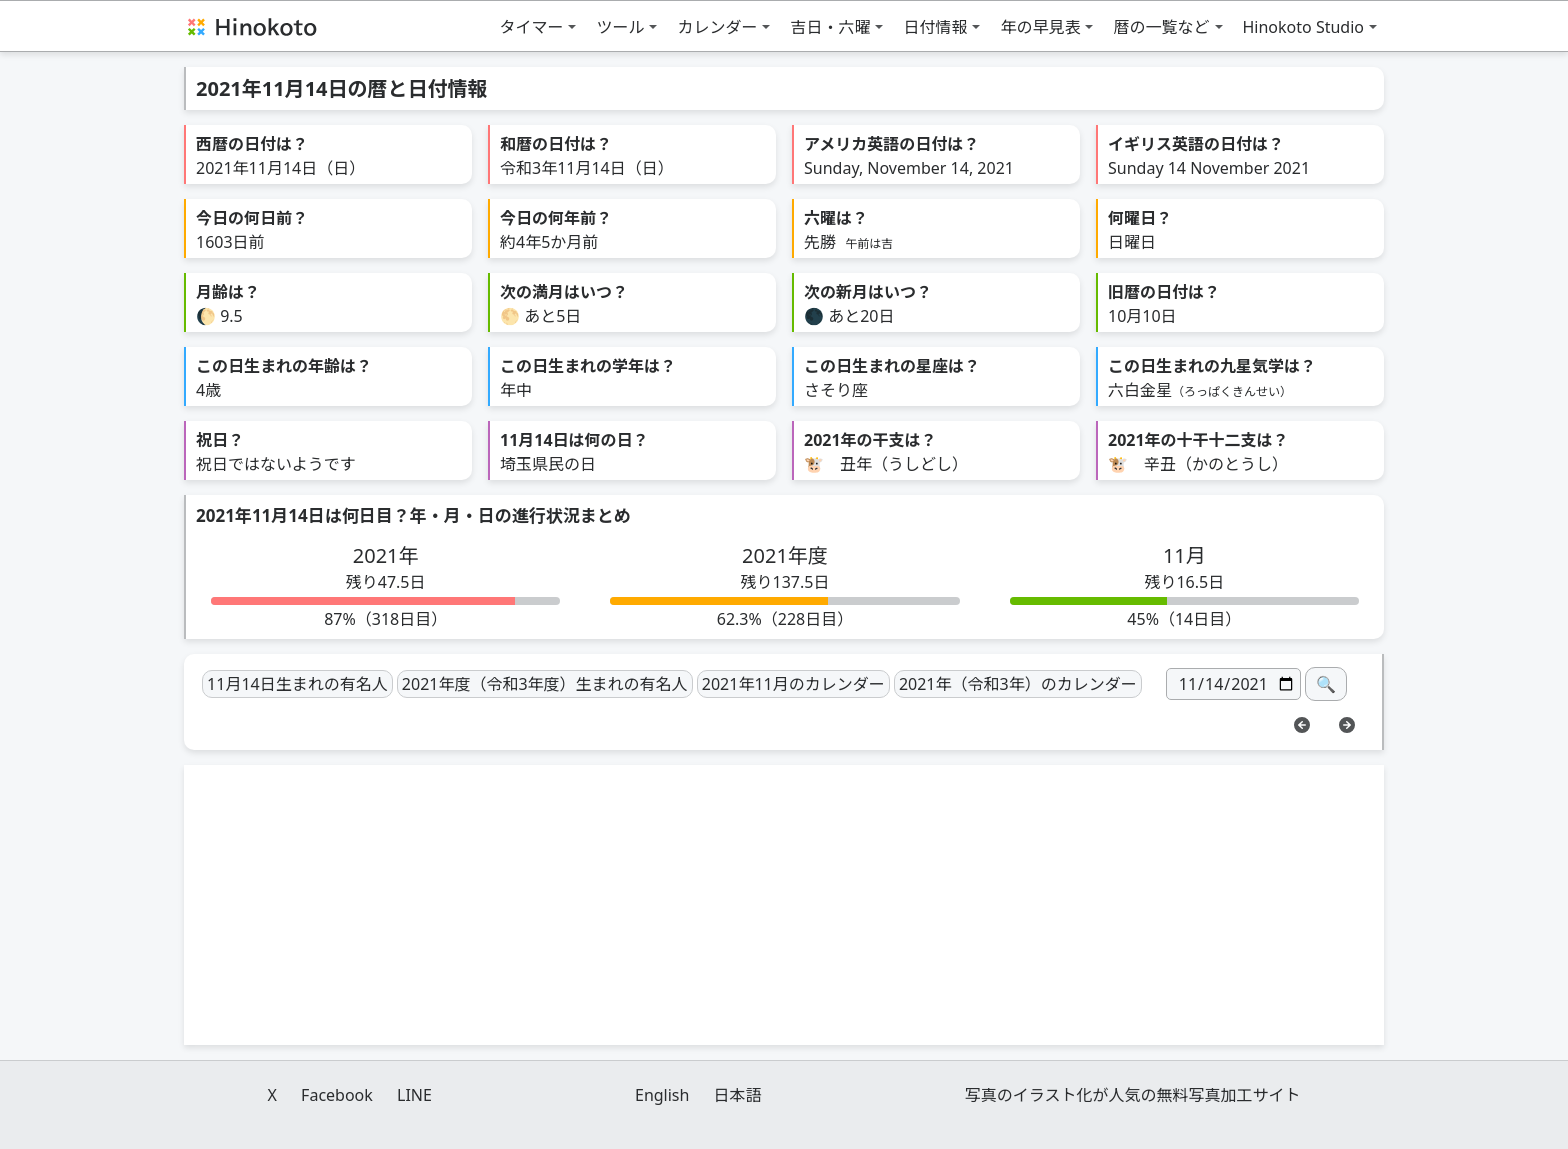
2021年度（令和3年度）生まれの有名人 (545, 684)
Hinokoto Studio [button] (1304, 27)
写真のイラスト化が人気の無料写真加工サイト (1133, 1095)
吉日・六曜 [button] (830, 27)
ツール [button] (620, 27)
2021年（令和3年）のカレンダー (1018, 684)
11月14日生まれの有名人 (297, 684)
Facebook (337, 1095)
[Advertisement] (784, 905)
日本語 (738, 1095)
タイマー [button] (531, 27)
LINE (414, 1095)
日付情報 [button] (935, 27)
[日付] (1233, 684)
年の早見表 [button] (1040, 27)
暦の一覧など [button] (1161, 27)
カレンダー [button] (717, 27)
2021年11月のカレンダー (793, 684)
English (662, 1095)
